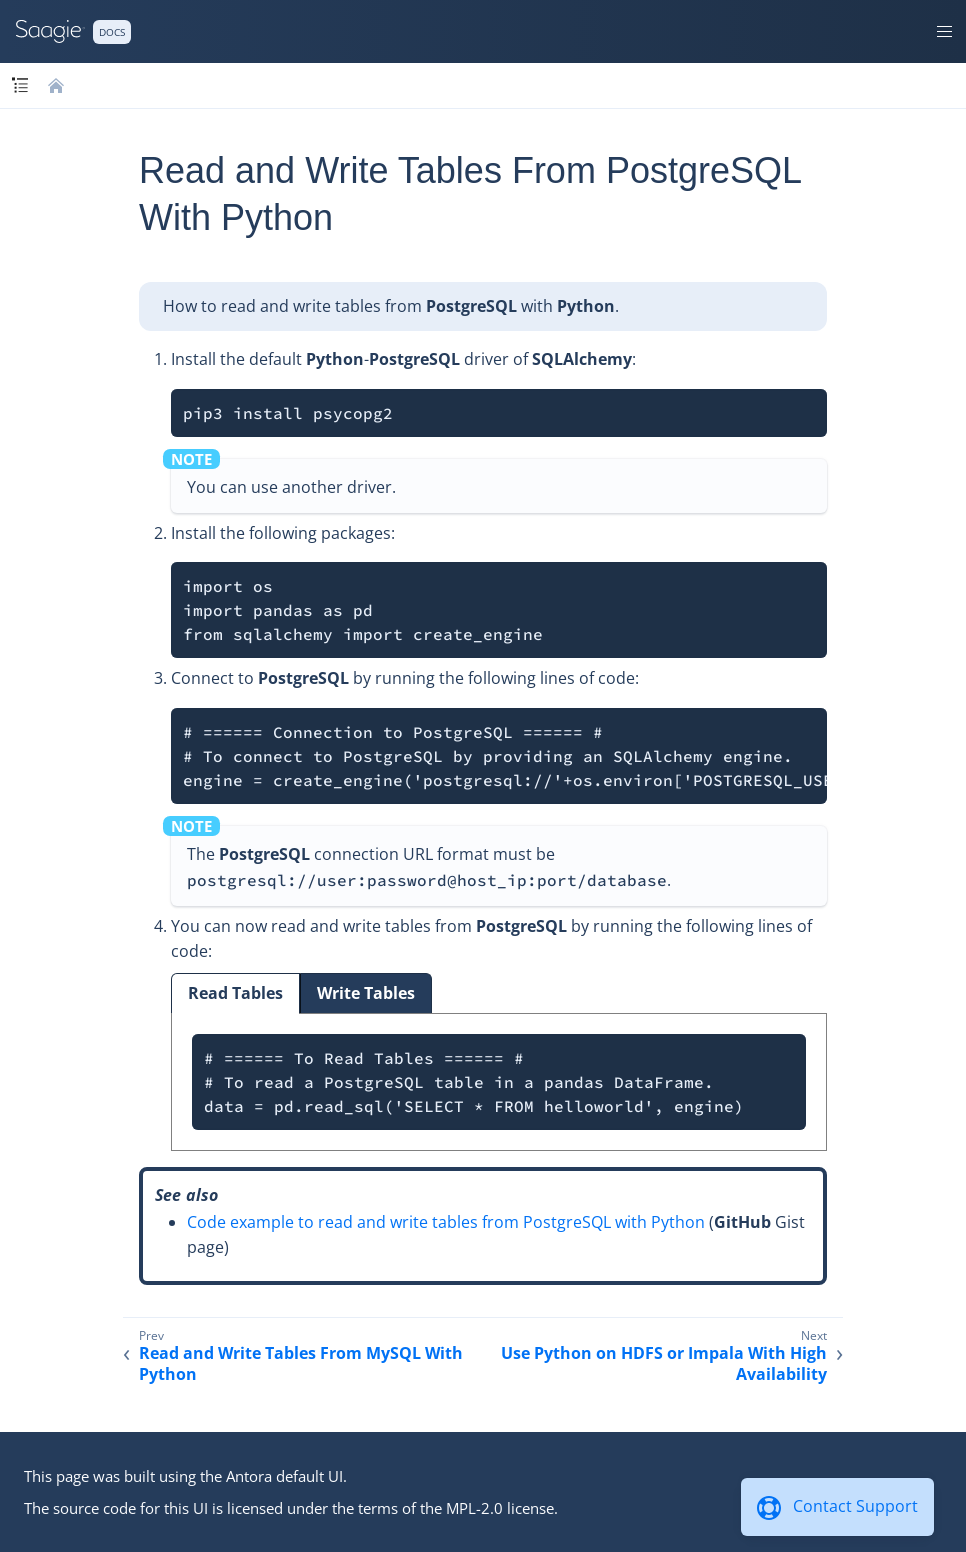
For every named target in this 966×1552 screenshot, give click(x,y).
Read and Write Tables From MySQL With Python (301, 1364)
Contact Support (855, 1506)
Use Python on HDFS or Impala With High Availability (664, 1364)
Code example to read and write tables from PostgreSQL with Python (446, 1222)
